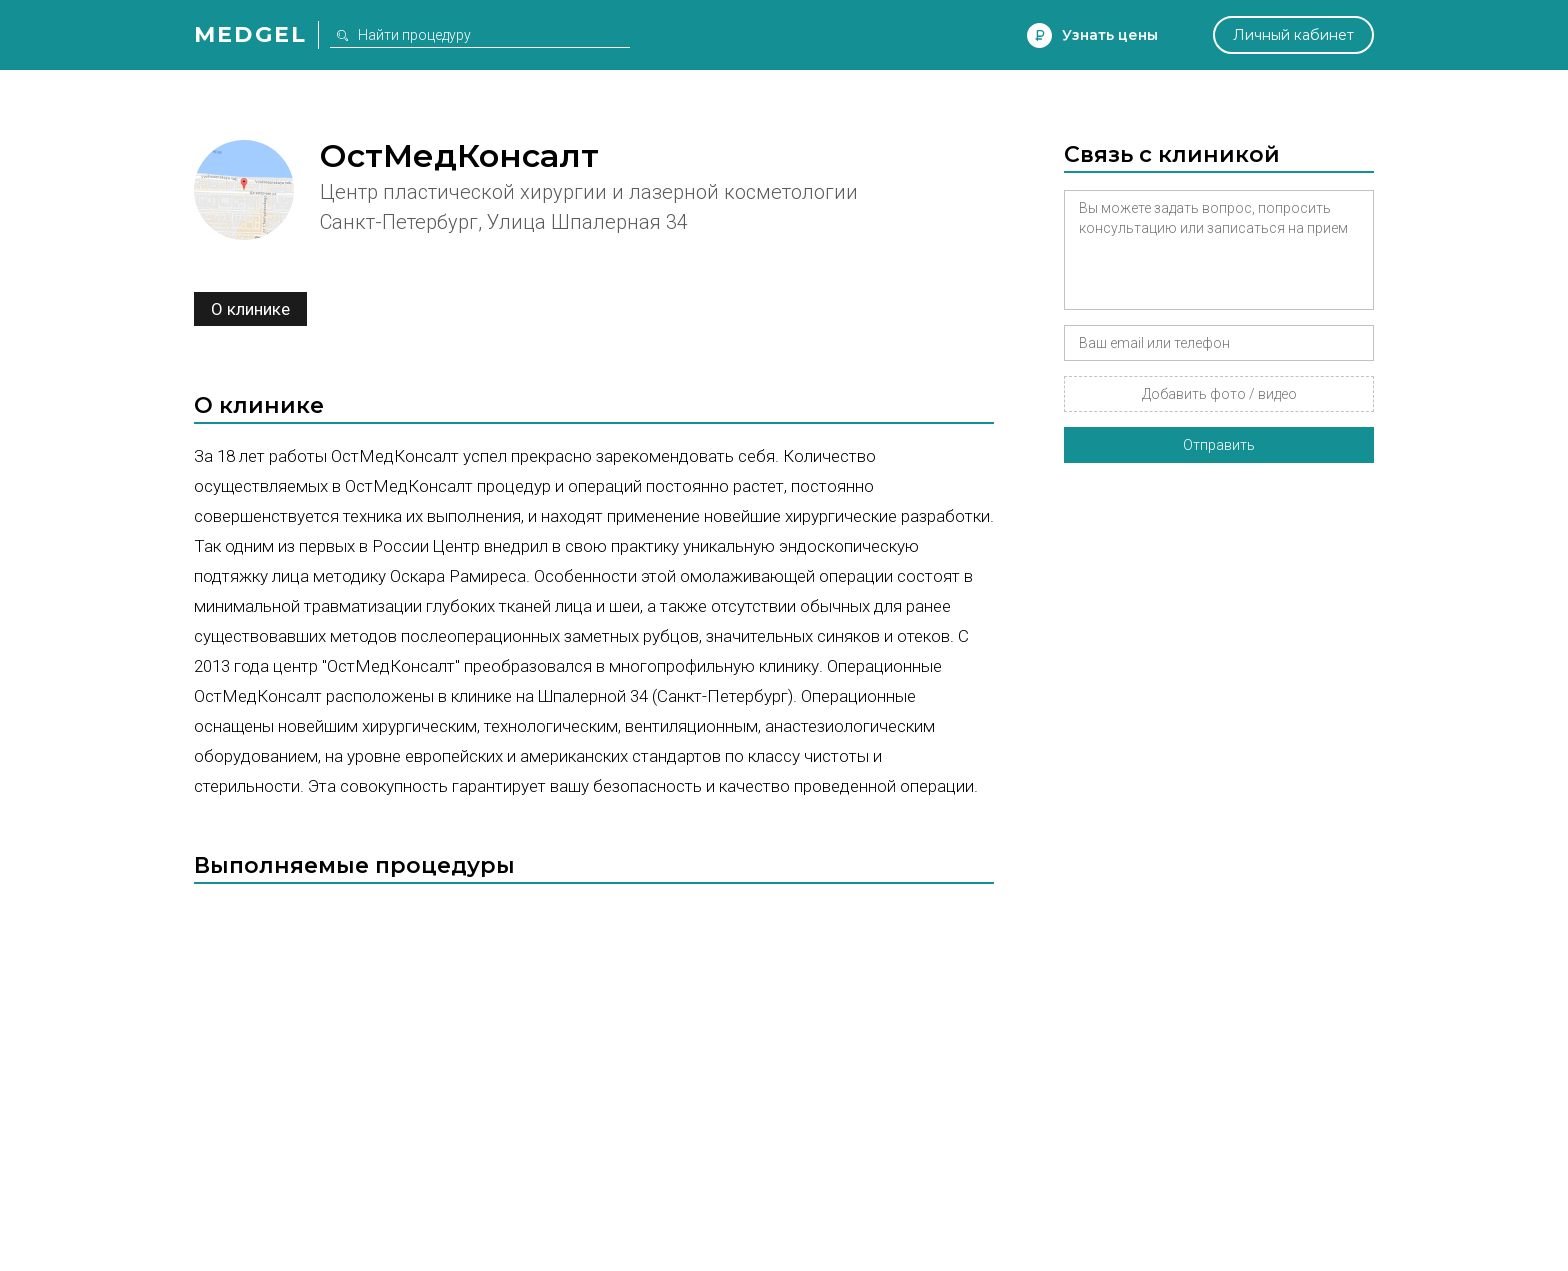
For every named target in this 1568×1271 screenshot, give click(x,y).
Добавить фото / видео (1219, 394)
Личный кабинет (1293, 35)
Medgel (250, 34)
